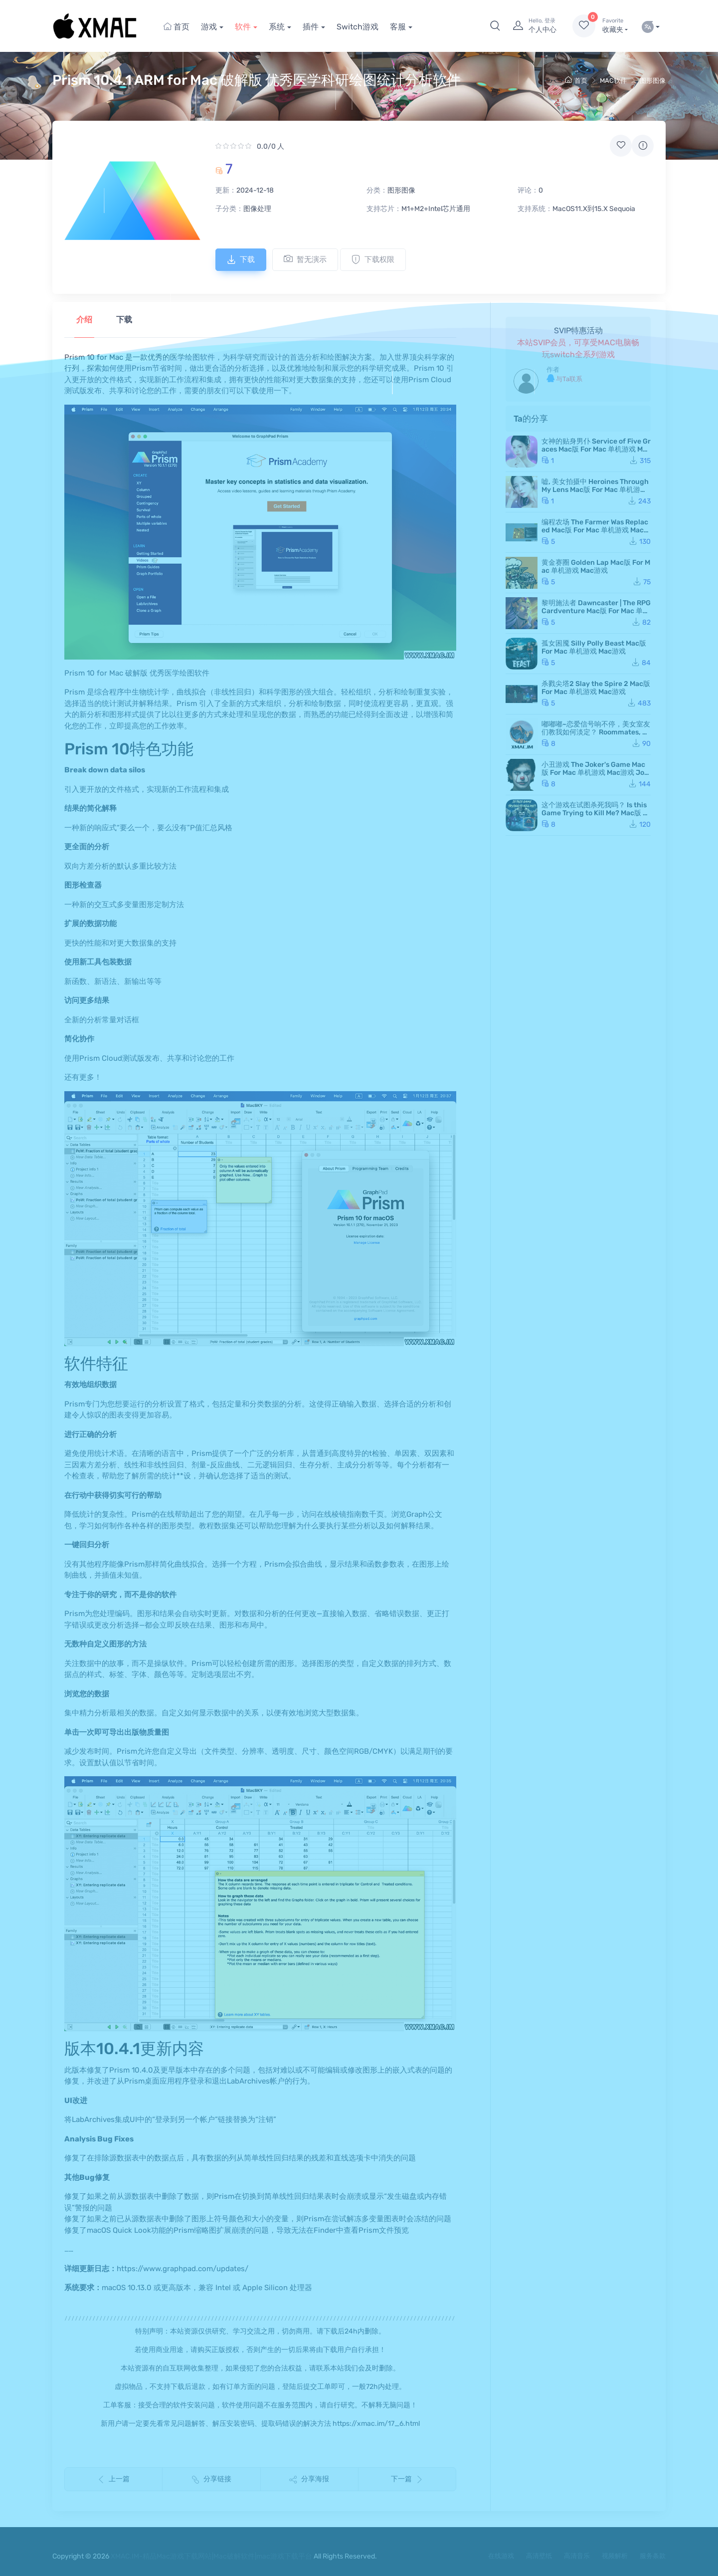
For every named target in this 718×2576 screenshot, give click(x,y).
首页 (176, 26)
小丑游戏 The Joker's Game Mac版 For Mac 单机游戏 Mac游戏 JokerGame (594, 772)
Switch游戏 (357, 26)
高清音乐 (577, 2556)
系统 (277, 26)
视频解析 (615, 2556)
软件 (243, 26)
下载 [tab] (124, 319)
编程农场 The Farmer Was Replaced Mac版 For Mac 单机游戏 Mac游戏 (596, 530)
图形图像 (653, 80)
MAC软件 (613, 80)
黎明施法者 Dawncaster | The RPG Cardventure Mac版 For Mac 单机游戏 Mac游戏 (596, 611)
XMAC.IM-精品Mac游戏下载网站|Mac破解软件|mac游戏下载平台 (211, 2556)
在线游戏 (501, 2556)
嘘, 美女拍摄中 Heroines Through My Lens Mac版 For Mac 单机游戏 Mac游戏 (595, 489)
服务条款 (653, 2556)
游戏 (209, 26)
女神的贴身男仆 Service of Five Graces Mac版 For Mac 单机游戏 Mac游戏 (596, 449)
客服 (398, 26)
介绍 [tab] (84, 319)
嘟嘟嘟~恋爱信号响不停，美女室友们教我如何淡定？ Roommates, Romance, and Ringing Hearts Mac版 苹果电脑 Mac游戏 (596, 736)
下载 (241, 259)
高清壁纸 (539, 2556)
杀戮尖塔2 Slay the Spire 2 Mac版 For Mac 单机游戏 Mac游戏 (595, 688)
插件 (311, 26)
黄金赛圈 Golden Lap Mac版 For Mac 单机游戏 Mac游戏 (595, 566)
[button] (495, 25)
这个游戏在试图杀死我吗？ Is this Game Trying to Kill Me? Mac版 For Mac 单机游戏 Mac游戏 (596, 813)
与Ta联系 (564, 378)
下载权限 (373, 259)
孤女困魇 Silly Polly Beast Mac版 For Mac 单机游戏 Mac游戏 (593, 647)
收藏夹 (615, 25)
